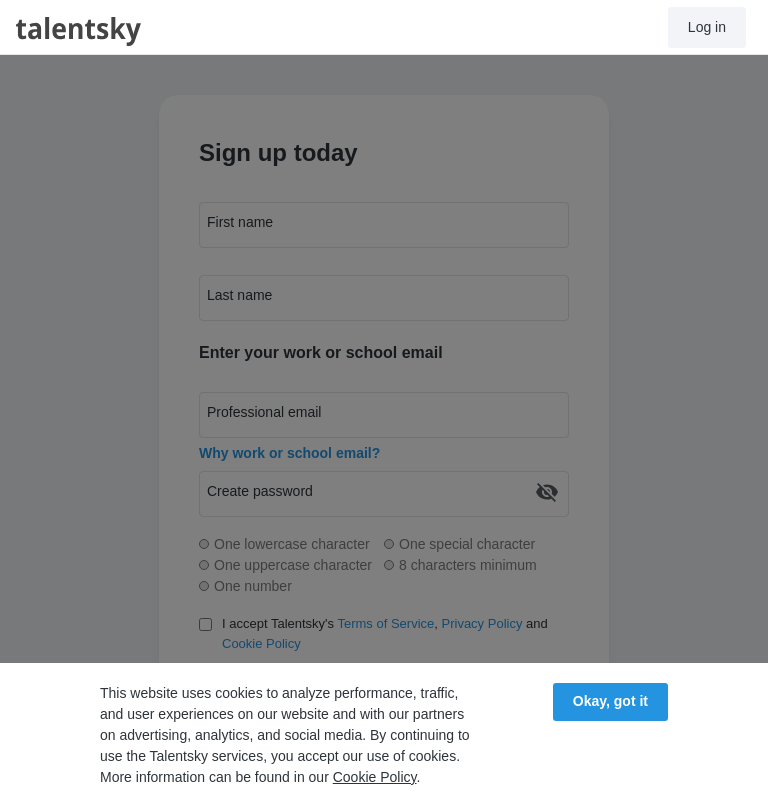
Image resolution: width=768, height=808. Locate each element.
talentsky (78, 31)
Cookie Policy (375, 777)
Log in (707, 27)
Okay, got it (610, 701)
